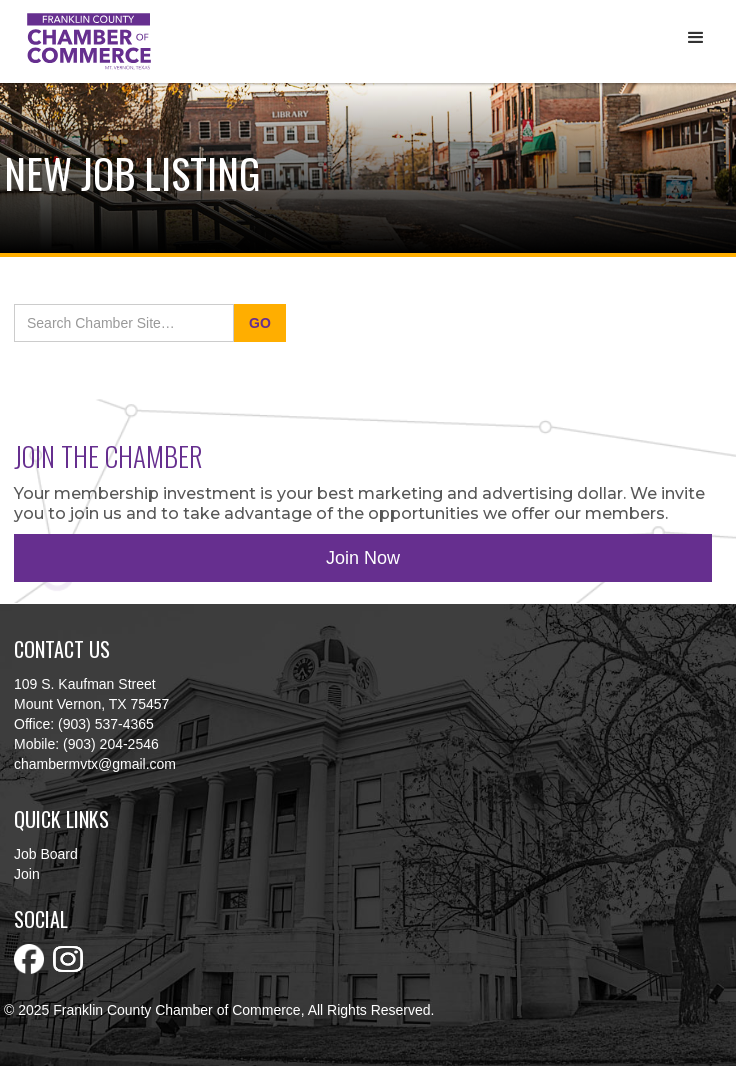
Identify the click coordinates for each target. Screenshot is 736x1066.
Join (27, 874)
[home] (84, 41)
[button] (696, 38)
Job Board (46, 854)
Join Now (363, 558)
